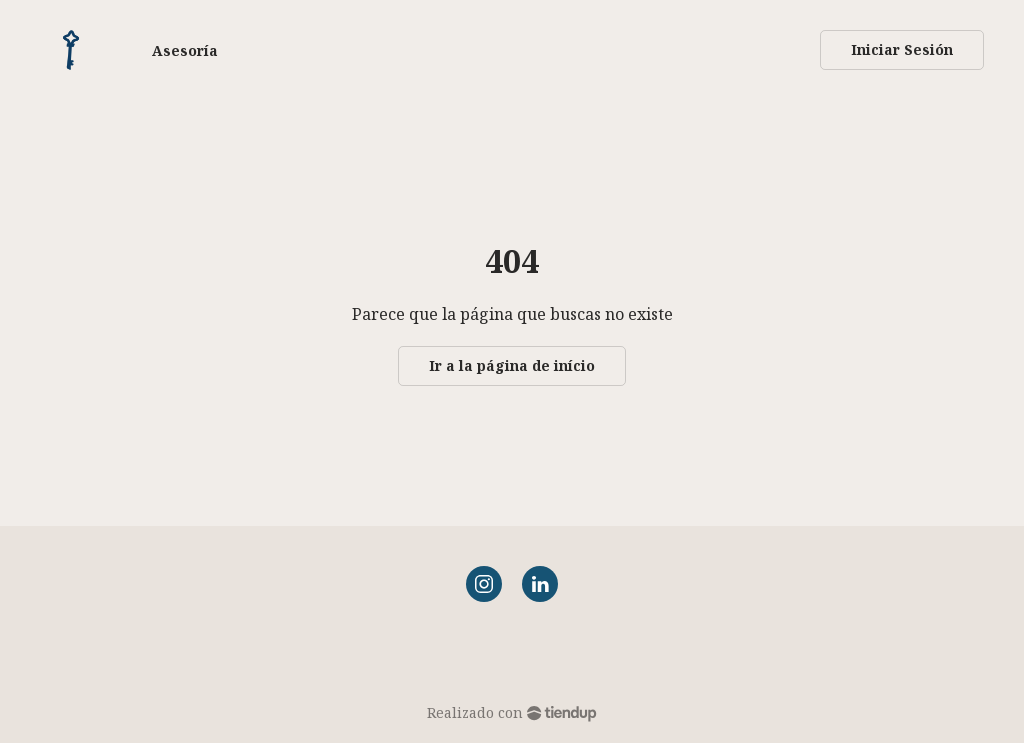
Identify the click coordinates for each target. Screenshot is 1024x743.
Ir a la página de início (512, 365)
